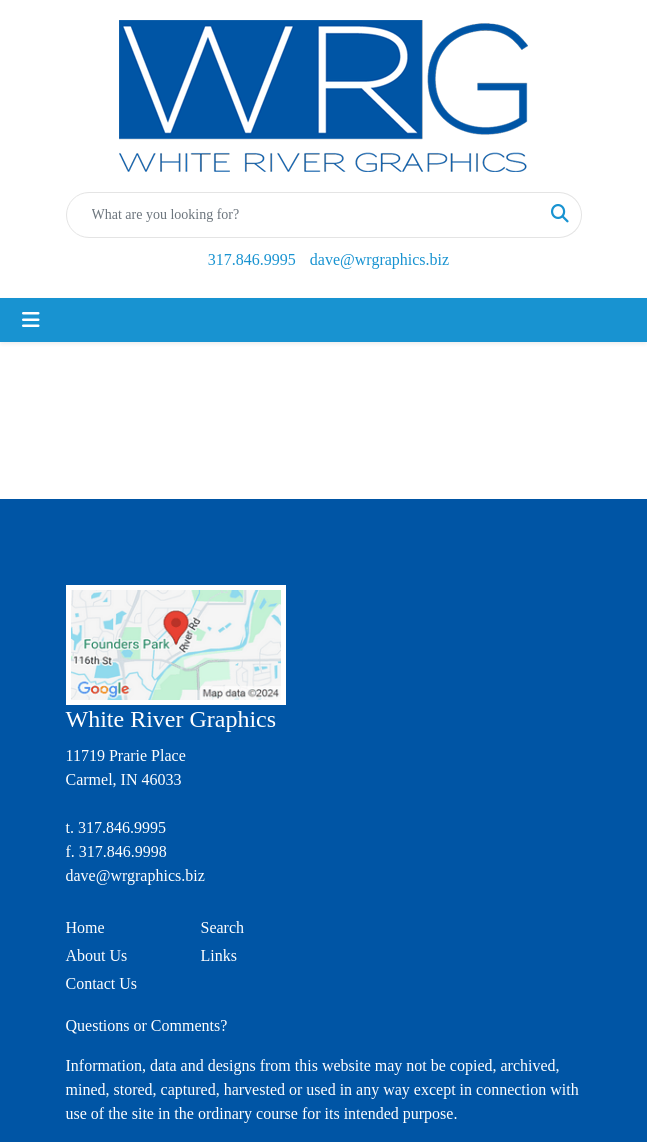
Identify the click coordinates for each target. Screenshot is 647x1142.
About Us (97, 955)
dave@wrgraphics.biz (379, 259)
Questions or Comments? (147, 1025)
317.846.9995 (252, 259)
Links (219, 955)
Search (223, 927)
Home (85, 927)
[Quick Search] (303, 215)
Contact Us (102, 983)
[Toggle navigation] (31, 320)
